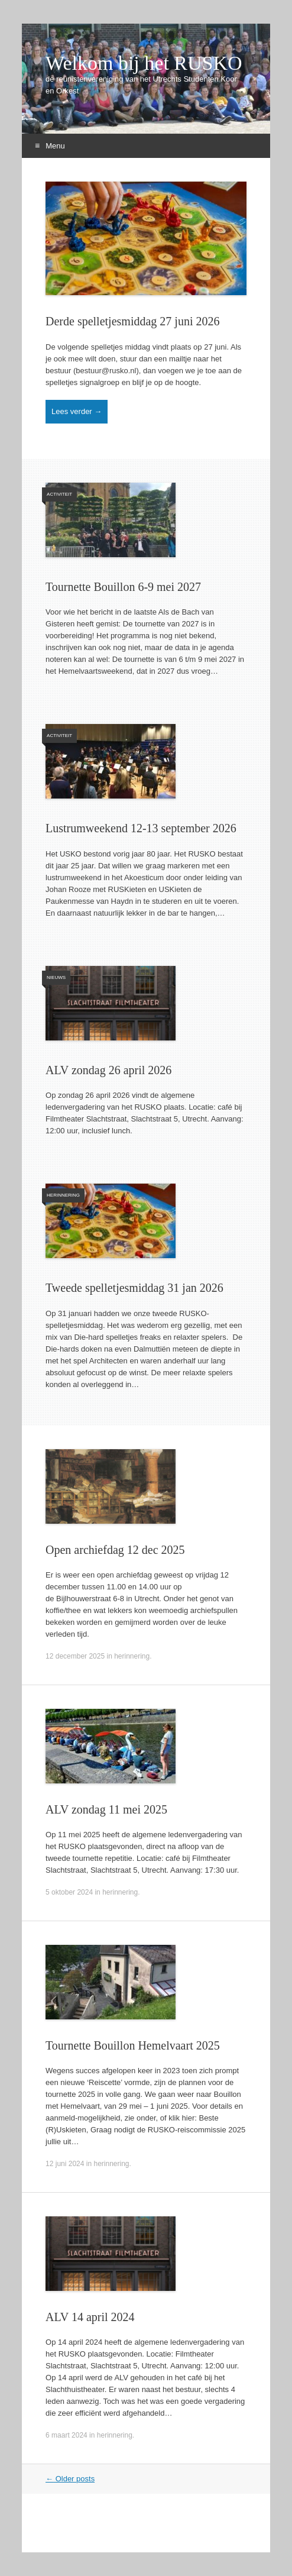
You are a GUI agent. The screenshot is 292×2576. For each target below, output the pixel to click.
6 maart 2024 (66, 2435)
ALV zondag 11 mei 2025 (106, 1809)
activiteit (59, 494)
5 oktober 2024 (69, 1892)
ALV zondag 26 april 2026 (108, 1070)
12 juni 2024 (65, 2164)
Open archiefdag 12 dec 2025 (115, 1549)
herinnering (63, 1195)
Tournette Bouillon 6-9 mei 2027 (123, 586)
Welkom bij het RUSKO (144, 63)
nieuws (56, 977)
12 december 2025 (75, 1656)
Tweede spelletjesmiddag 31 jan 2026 (134, 1287)
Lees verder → (76, 411)
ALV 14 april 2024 (90, 2316)
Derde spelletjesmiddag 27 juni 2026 (132, 321)
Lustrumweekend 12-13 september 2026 (141, 828)
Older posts (70, 2478)
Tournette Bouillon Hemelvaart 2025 (133, 2045)
